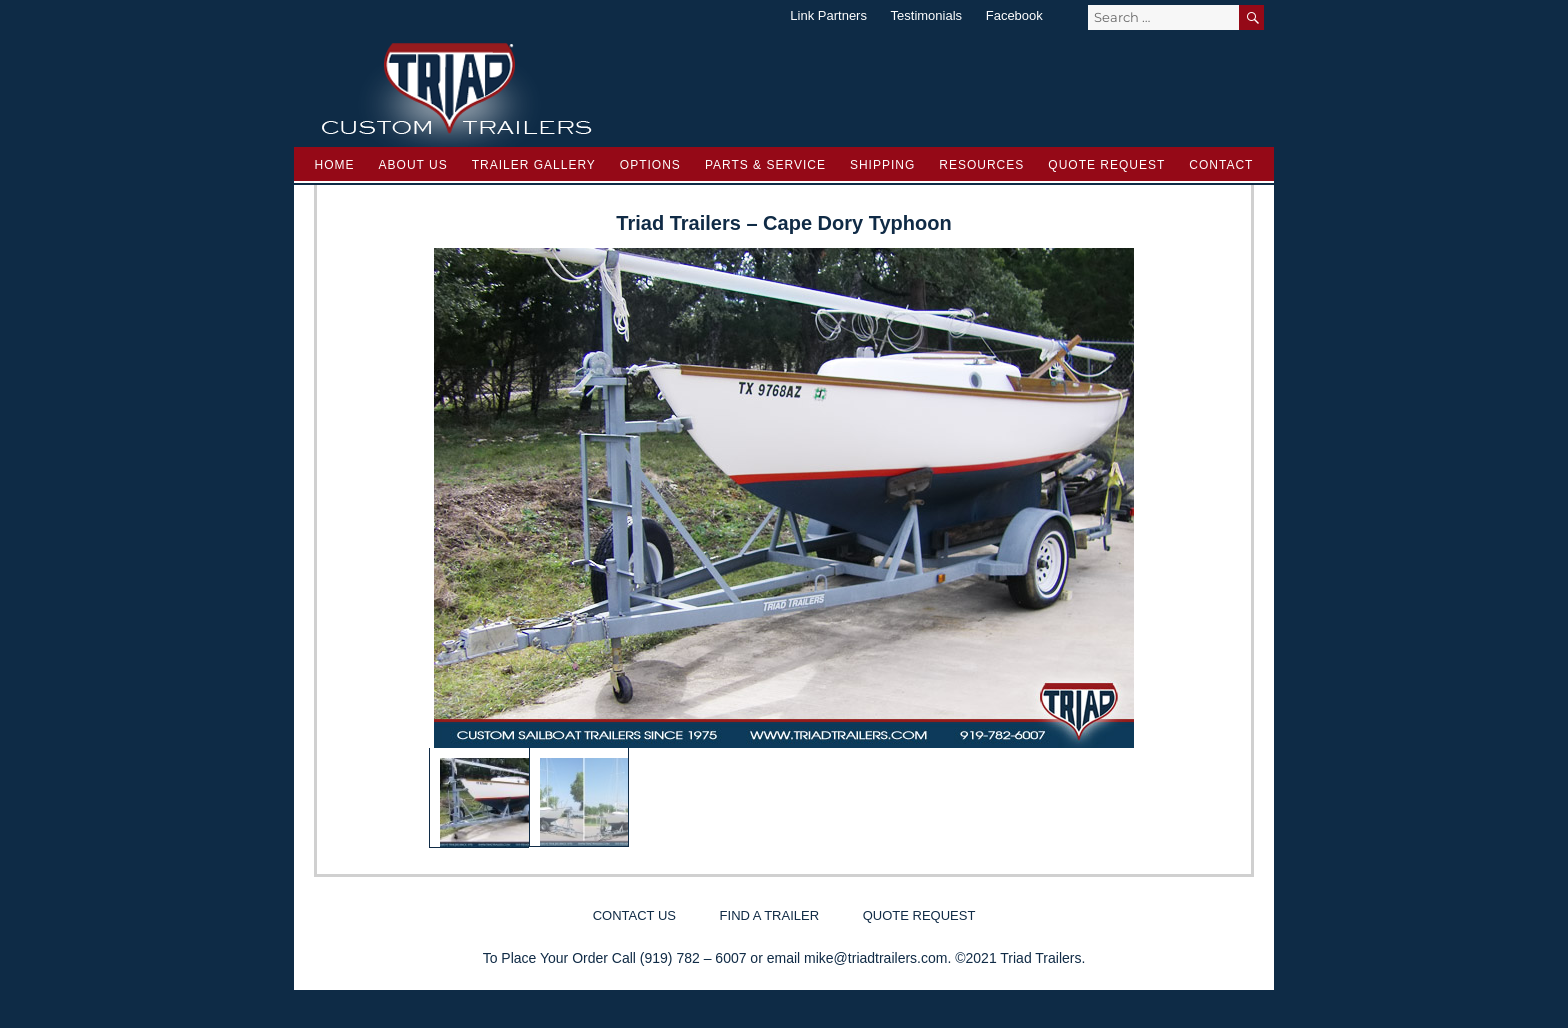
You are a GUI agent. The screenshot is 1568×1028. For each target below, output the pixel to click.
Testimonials (927, 15)
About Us (413, 165)
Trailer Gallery (534, 165)
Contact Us (634, 915)
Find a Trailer (769, 915)
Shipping (882, 165)
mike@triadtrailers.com (875, 958)
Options (650, 165)
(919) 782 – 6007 (693, 958)
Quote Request (1106, 165)
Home (335, 165)
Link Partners (828, 15)
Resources (981, 165)
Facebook (1014, 15)
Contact (1221, 165)
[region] (784, 548)
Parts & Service (765, 165)
